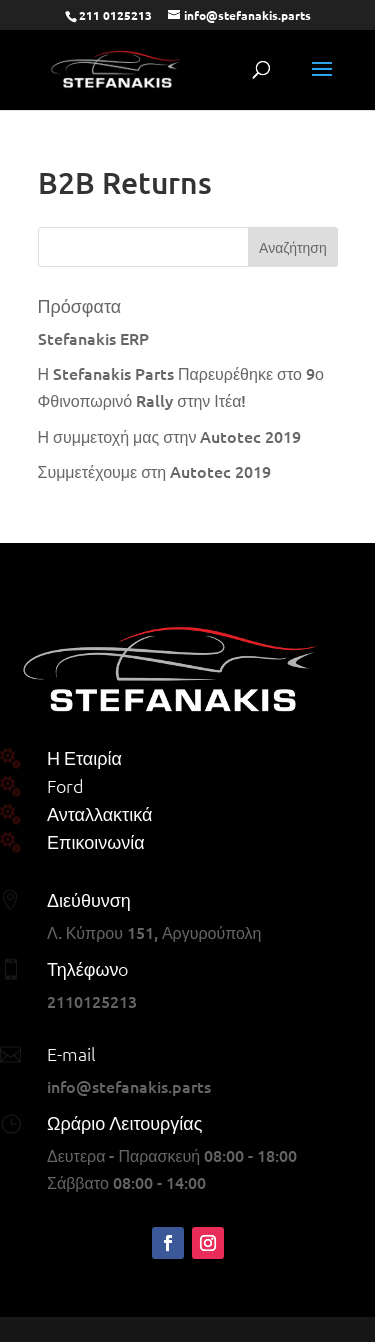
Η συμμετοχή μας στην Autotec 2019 (170, 436)
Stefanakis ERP (93, 338)
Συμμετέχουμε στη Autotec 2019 (155, 471)
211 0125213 (115, 15)
